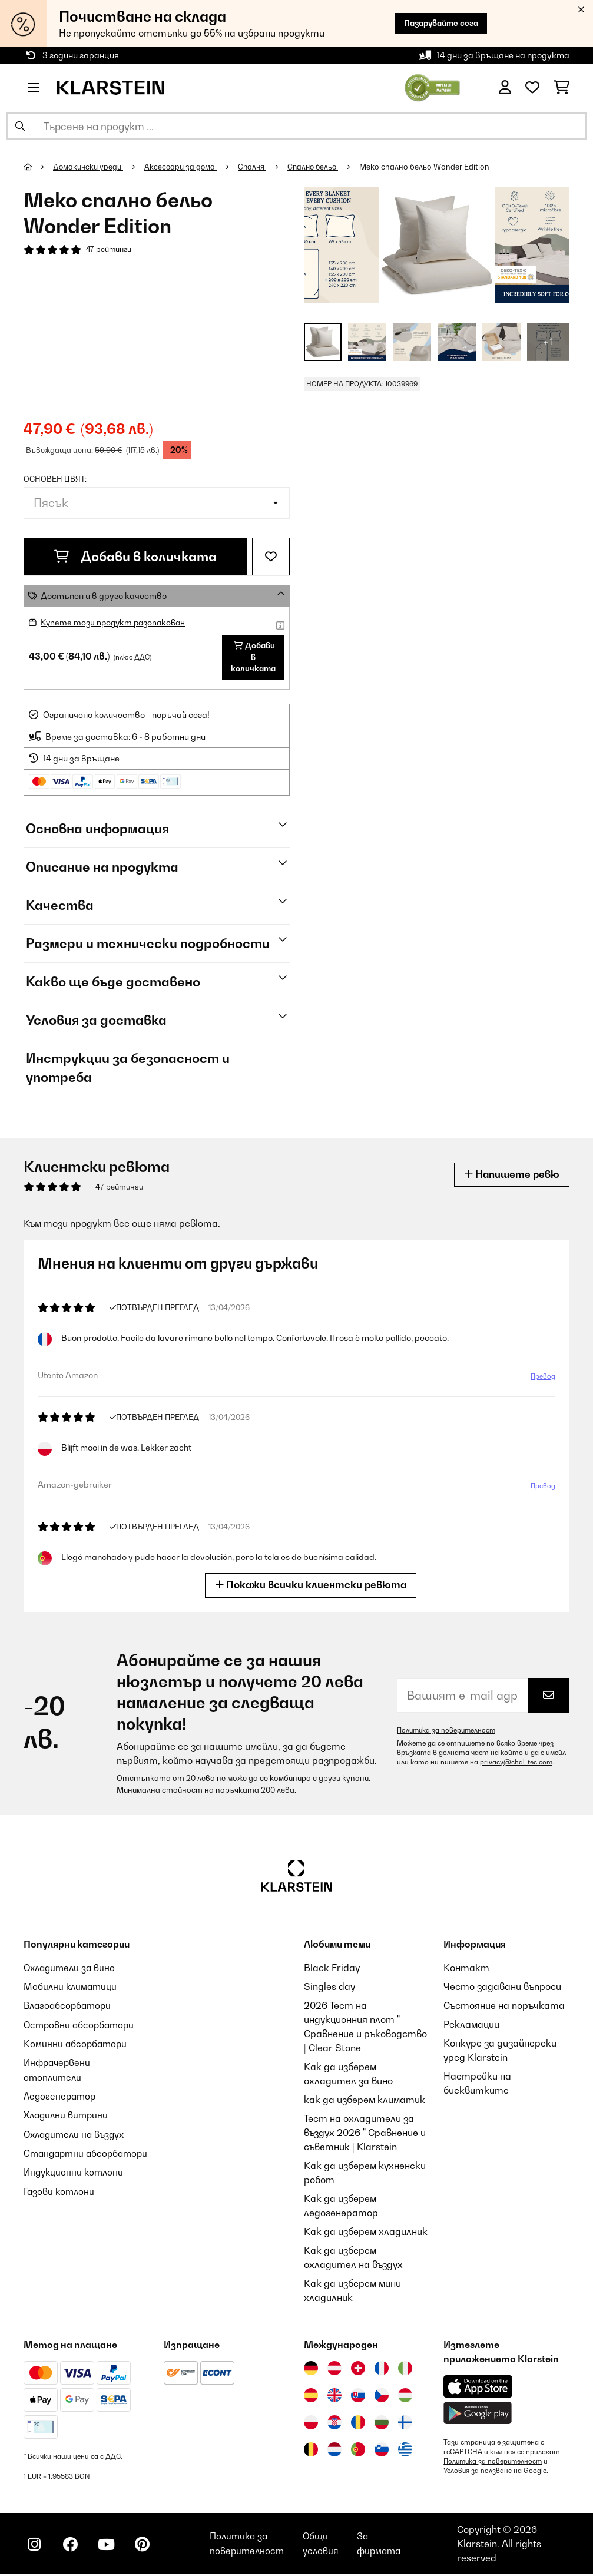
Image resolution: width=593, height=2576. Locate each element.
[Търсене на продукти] (296, 126)
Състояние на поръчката (504, 2007)
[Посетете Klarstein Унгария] (405, 2397)
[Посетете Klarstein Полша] (311, 2424)
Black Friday (332, 1969)
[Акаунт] (505, 87)
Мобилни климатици (72, 1988)
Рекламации (471, 2026)
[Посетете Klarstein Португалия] (358, 2451)
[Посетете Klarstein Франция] (382, 2370)
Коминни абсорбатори (77, 2045)
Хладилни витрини (67, 2115)
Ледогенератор (61, 2096)
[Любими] (532, 87)
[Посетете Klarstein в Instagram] (35, 2547)
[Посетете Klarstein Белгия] (311, 2451)
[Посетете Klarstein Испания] (311, 2397)
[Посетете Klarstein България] (382, 2424)
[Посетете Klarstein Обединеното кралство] (334, 2397)
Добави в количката (135, 556)
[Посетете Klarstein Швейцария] (358, 2370)
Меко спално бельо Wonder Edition (432, 166)
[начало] (39, 166)
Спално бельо (318, 166)
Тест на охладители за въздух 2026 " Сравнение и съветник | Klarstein (365, 2134)
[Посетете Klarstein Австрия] (334, 2370)
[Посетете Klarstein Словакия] (358, 2397)
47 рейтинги (110, 249)
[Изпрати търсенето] (20, 126)
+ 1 (549, 341)
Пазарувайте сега (436, 23)
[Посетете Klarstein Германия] (311, 2370)
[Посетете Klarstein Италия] (405, 2370)
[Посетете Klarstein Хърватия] (334, 2424)
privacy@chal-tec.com (516, 1764)
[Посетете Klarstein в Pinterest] (148, 2547)
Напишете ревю (510, 1176)
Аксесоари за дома (183, 166)
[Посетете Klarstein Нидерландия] (334, 2451)
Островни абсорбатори (81, 2026)
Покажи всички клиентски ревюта (311, 1587)
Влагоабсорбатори (69, 2007)
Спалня (255, 166)
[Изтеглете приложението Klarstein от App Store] (478, 2388)
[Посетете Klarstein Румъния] (358, 2424)
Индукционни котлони (75, 2186)
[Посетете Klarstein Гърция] (405, 2452)
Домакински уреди (89, 166)
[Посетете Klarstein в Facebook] (73, 2547)
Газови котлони (60, 2205)
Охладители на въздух (77, 2134)
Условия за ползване (478, 2472)
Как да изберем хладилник (366, 2233)
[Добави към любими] (271, 556)
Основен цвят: (55, 479)
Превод (543, 1378)
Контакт (466, 1969)
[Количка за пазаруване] (561, 87)
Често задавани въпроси (502, 1988)
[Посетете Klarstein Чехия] (382, 2397)
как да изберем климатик (364, 2101)
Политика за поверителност (448, 1732)
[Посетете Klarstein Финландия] (405, 2424)
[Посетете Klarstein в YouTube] (110, 2547)
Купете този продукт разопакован (116, 622)
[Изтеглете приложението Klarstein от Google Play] (477, 2414)
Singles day (329, 1988)
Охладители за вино (72, 1969)
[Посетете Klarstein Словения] (382, 2451)
